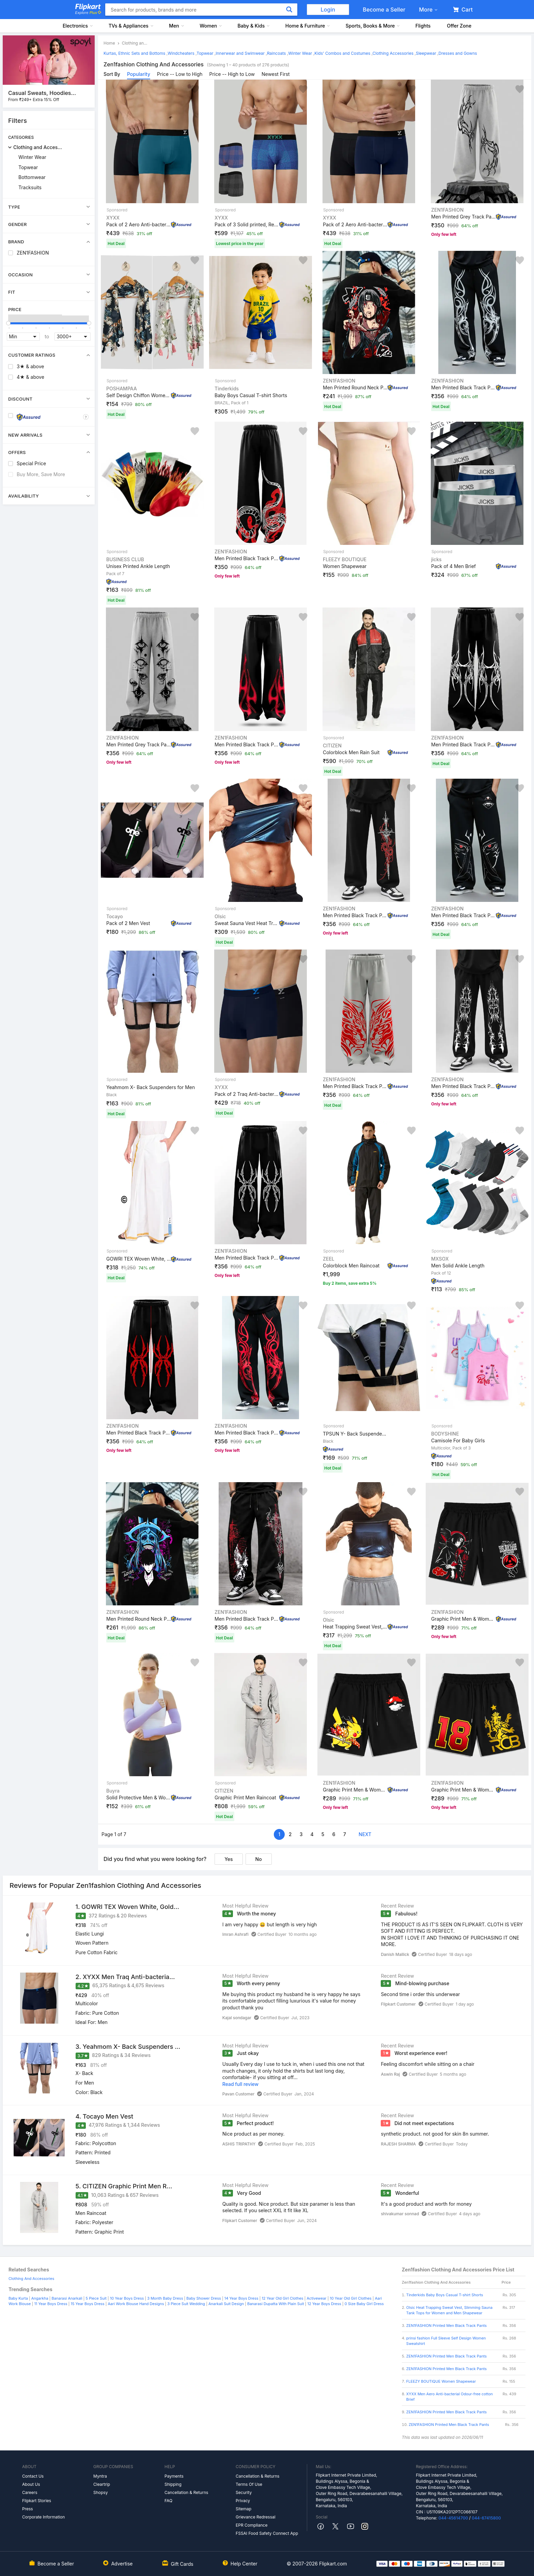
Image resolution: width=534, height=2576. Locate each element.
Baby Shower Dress (203, 2298)
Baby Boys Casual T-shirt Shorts (251, 395)
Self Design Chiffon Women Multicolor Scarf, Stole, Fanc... (138, 395)
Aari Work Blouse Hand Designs (136, 2303)
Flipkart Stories (36, 2500)
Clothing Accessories (393, 53)
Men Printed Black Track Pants (463, 387)
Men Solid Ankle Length (458, 1265)
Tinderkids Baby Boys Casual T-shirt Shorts (444, 2295)
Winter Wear (32, 157)
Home (109, 43)
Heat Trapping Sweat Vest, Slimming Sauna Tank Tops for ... (355, 1627)
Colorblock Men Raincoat (351, 1265)
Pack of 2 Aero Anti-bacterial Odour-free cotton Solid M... (138, 224)
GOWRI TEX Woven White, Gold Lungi (138, 1259)
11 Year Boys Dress (50, 2303)
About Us (31, 2484)
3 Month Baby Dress (165, 2298)
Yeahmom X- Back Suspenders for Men (150, 1087)
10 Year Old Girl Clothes (351, 2298)
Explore (88, 12)
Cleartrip (101, 2484)
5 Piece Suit (96, 2298)
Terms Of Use (249, 2484)
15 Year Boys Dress (87, 2303)
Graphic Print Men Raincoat (245, 1797)
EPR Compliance (251, 2525)
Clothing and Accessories (38, 147)
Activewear (317, 2298)
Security (244, 2492)
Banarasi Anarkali (67, 2298)
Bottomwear (32, 177)
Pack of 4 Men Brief (453, 566)
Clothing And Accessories (31, 2278)
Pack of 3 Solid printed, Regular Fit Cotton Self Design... (247, 224)
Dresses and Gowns (458, 53)
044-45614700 (453, 2518)
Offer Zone (459, 26)
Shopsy (100, 2492)
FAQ (168, 2500)
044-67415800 (486, 2518)
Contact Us (33, 2476)
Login (328, 9)
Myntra (100, 2476)
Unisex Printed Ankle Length (138, 566)
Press (27, 2508)
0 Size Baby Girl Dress (364, 2303)
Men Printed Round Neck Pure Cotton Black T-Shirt (355, 387)
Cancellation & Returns (186, 2492)
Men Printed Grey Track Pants (463, 216)
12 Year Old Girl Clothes (282, 2298)
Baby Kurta (18, 2298)
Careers (29, 2492)
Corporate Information (43, 2517)
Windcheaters (181, 53)
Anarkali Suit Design (226, 2303)
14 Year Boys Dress (241, 2298)
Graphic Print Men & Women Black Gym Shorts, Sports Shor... (463, 1619)
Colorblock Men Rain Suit (351, 752)
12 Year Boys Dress (324, 2303)
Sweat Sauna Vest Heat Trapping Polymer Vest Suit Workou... (247, 923)
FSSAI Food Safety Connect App (267, 2533)
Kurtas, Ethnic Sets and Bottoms (134, 53)
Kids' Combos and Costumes (342, 53)
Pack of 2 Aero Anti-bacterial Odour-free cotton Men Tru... (355, 224)
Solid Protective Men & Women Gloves (138, 1797)
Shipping (173, 2484)
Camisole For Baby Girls (458, 1440)
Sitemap (243, 2508)
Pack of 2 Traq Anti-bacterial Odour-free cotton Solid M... (247, 1094)
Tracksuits (30, 187)
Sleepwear (426, 53)
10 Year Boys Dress (127, 2298)
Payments (174, 2476)
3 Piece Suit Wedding (186, 2303)
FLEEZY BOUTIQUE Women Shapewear (441, 2381)
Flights (423, 26)
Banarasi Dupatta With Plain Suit (275, 2303)
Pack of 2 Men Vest (128, 923)
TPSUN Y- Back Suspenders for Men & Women (355, 1434)
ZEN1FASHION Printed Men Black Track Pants (446, 2325)
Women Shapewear (344, 566)
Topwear (28, 167)
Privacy (243, 2500)
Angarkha (39, 2298)
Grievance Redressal (256, 2517)
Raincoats (276, 53)
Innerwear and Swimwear (240, 53)
